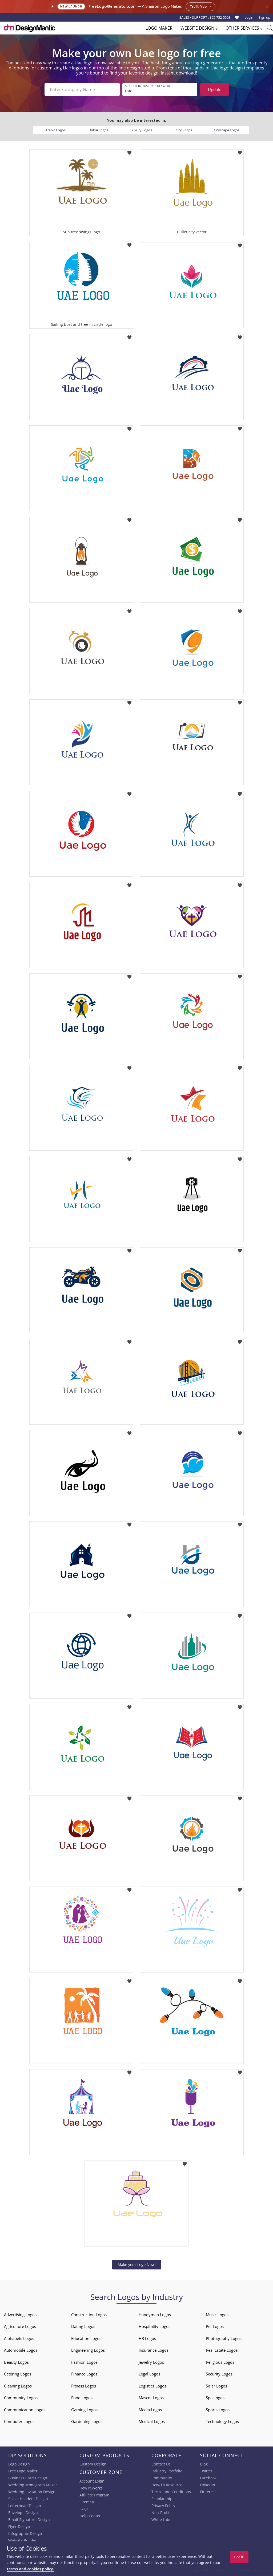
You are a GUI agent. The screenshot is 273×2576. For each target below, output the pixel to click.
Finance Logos (84, 2374)
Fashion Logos (84, 2362)
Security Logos (219, 2374)
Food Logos (82, 2397)
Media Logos (150, 2409)
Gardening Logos (86, 2421)
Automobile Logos (20, 2350)
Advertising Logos (20, 2314)
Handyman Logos (155, 2314)
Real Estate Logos (222, 2350)
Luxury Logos (141, 130)
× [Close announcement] (267, 6)
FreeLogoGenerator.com (112, 6)
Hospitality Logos (154, 2326)
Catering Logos (17, 2374)
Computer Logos (19, 2421)
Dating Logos (83, 2326)
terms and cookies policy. (30, 2568)
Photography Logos (224, 2338)
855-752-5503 (220, 17)
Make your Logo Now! (137, 2264)
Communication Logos (24, 2409)
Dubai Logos (98, 130)
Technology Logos (222, 2421)
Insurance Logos (153, 2350)
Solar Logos (216, 2386)
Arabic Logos (55, 130)
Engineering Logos (88, 2350)
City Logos (184, 130)
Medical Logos (152, 2421)
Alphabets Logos (19, 2338)
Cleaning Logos (18, 2386)
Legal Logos (149, 2374)
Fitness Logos (83, 2386)
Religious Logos (220, 2362)
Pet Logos (215, 2326)
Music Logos (217, 2314)
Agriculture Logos (20, 2326)
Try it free (200, 6)
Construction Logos (89, 2314)
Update (214, 89)
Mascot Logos (151, 2397)
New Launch (71, 6)
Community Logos (21, 2397)
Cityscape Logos (226, 130)
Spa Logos (215, 2397)
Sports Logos (218, 2409)
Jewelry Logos (151, 2362)
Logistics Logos (152, 2386)
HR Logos (147, 2338)
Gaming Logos (84, 2409)
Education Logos (86, 2338)
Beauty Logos (16, 2362)
